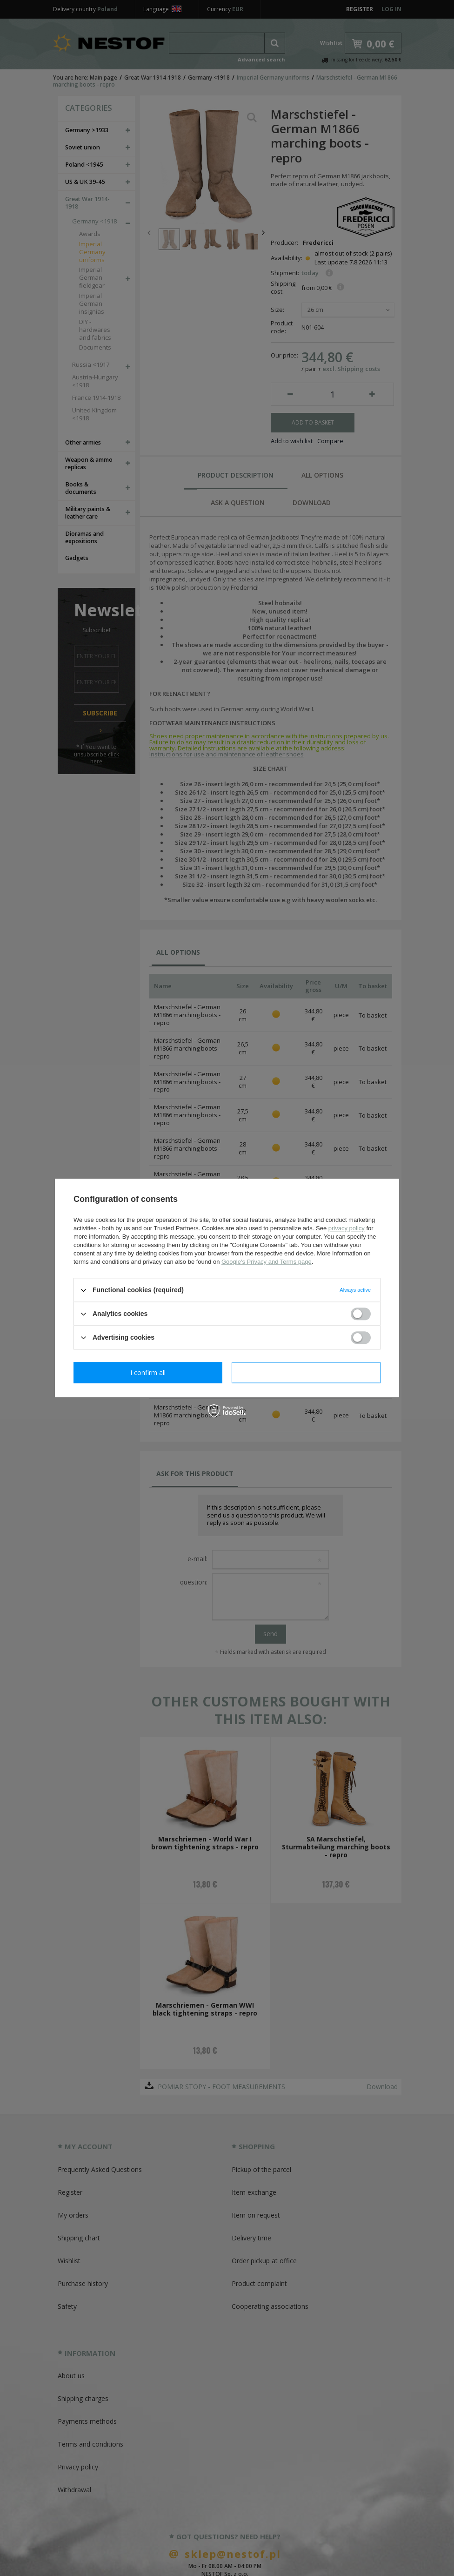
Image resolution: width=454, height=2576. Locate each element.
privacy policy (346, 1228)
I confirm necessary (148, 1372)
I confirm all (306, 1372)
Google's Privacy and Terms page (266, 1261)
